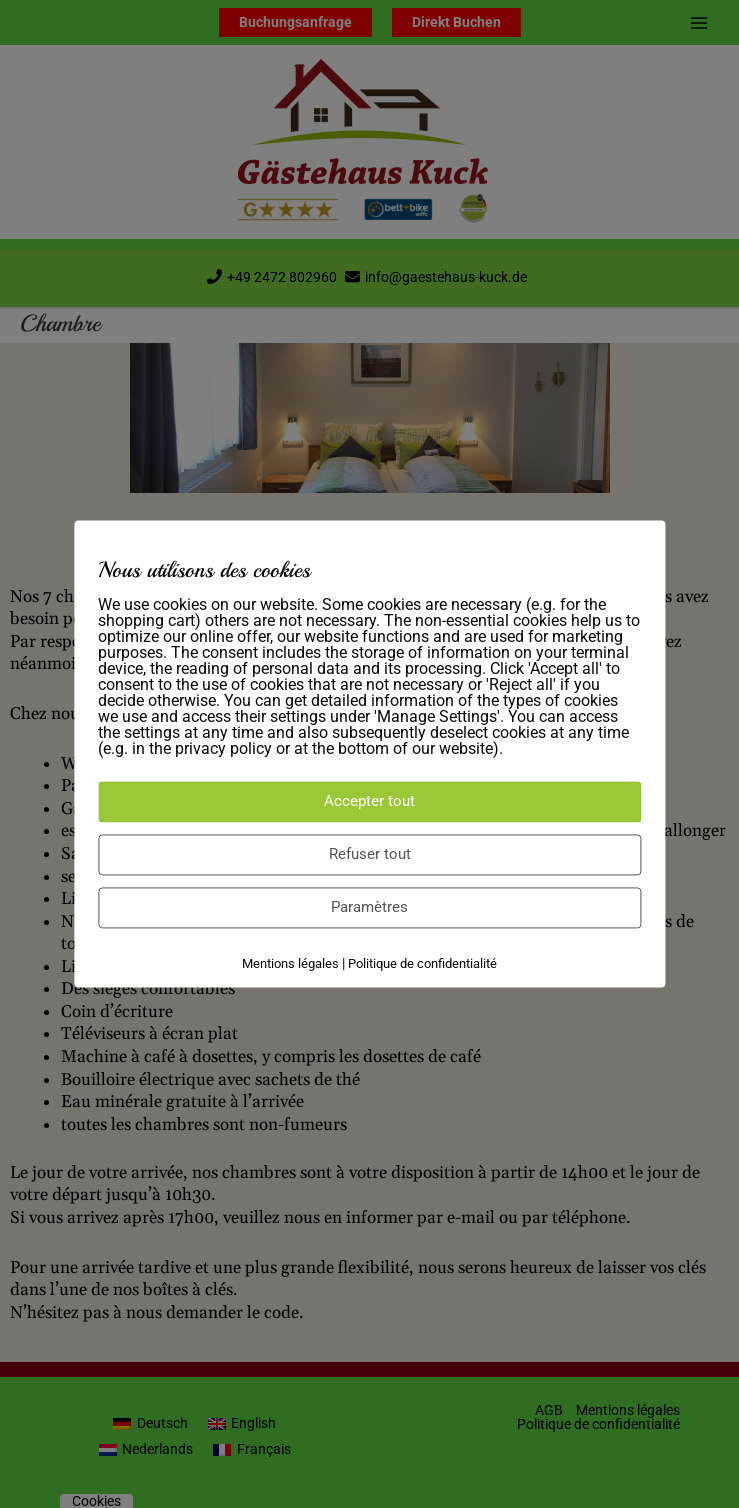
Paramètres (369, 907)
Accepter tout (369, 801)
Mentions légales (290, 963)
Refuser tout (370, 854)
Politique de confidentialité (422, 963)
